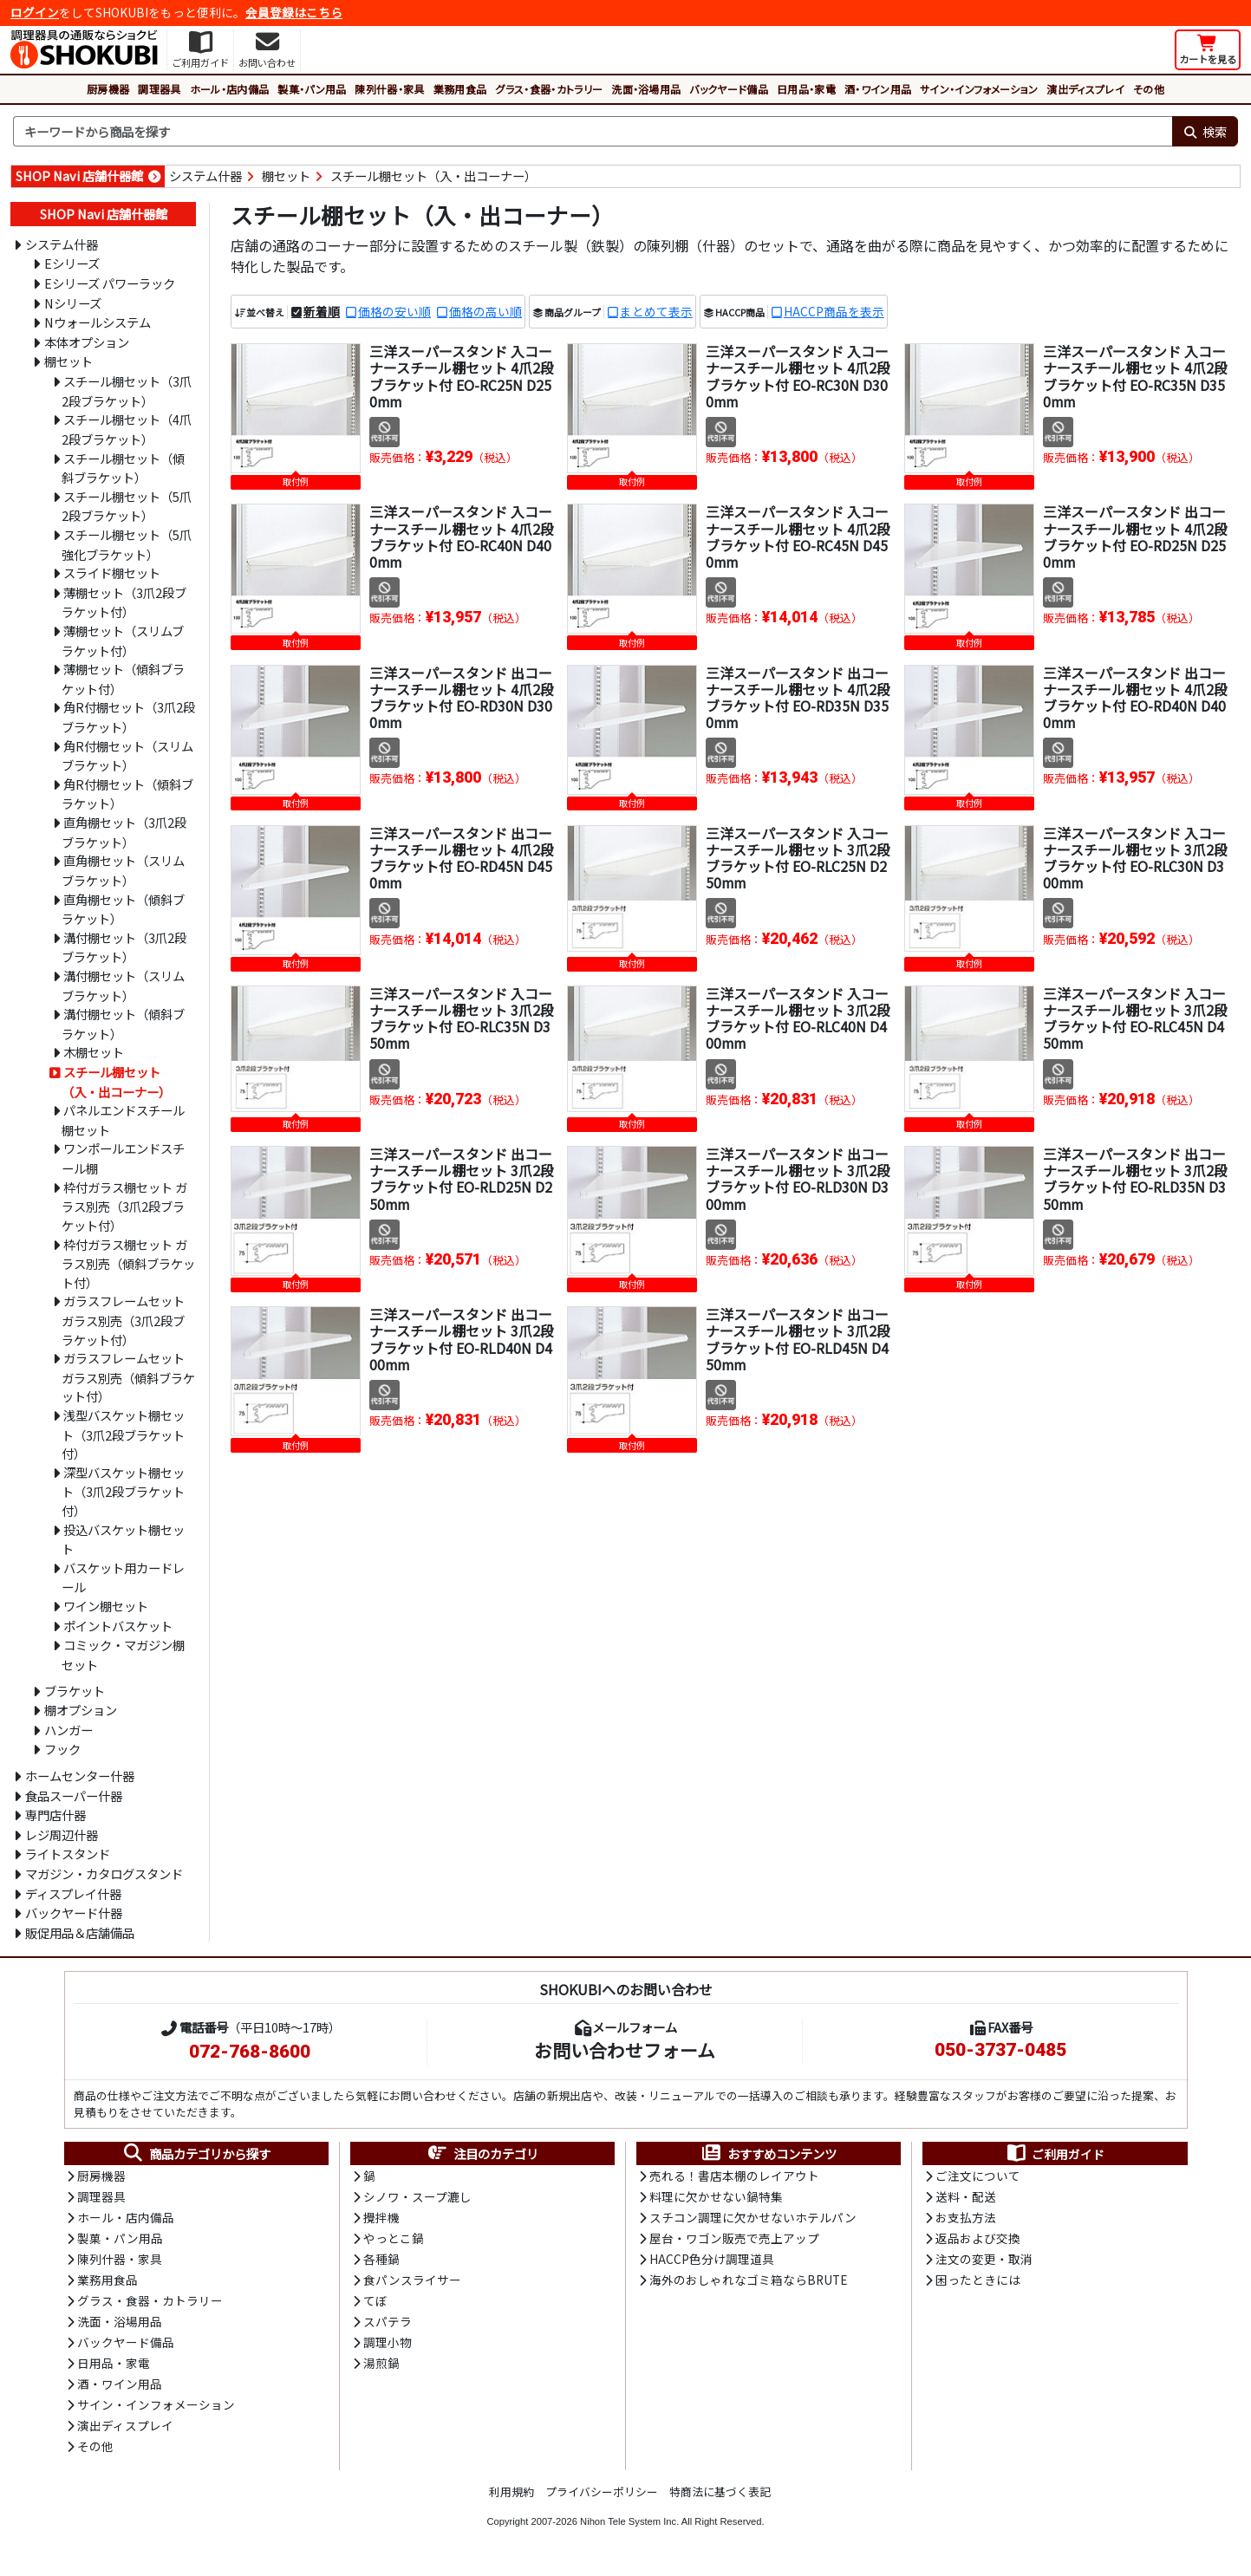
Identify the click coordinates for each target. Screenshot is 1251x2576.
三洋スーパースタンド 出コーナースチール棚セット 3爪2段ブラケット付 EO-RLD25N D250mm (461, 1178)
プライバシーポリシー (601, 2496)
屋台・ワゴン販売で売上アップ (734, 2239)
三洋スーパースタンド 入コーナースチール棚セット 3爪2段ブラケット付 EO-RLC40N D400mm (798, 1018)
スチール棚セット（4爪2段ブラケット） (127, 429)
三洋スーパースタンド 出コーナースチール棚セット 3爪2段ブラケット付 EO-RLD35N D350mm (1135, 1178)
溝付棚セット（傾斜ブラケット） (123, 1024)
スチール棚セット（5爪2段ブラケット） (127, 506)
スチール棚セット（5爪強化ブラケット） (127, 544)
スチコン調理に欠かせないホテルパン (753, 2219)
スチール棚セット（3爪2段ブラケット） (127, 391)
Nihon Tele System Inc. (629, 2526)
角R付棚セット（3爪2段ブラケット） (128, 717)
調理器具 (159, 88)
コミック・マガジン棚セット (123, 1655)
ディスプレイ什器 (73, 1893)
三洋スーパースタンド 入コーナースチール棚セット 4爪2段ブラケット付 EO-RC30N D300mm (798, 376)
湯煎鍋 (381, 2367)
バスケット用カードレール (123, 1577)
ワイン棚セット (105, 1606)
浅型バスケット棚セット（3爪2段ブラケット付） (123, 1434)
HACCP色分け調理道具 (711, 2261)
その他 (1148, 88)
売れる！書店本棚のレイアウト (734, 2176)
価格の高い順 (485, 311)
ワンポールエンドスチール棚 (123, 1158)
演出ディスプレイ (1085, 88)
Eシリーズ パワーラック (109, 283)
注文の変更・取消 (984, 2261)
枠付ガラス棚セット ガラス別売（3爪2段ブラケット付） (124, 1206)
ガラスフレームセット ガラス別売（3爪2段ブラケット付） (123, 1319)
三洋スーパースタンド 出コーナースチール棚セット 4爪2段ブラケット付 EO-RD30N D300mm (461, 697)
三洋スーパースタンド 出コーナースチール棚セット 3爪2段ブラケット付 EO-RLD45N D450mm (798, 1339)
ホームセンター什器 (79, 1775)
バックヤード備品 (728, 88)
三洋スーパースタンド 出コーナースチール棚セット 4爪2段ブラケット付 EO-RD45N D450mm (461, 858)
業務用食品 (460, 88)
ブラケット (74, 1691)
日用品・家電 (806, 88)
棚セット (286, 175)
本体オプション (86, 342)
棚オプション (80, 1710)
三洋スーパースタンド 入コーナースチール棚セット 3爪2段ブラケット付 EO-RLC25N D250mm (798, 858)
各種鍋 (381, 2261)
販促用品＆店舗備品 (79, 1932)
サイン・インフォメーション (979, 88)
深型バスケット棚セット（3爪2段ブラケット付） (123, 1491)
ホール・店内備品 (230, 88)
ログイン (34, 12)
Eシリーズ (72, 263)
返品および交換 (977, 2239)
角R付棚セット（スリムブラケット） (127, 756)
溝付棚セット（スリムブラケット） (123, 985)
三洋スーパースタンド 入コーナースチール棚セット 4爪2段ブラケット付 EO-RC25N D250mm (461, 376)
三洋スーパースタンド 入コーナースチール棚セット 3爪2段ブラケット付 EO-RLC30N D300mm (1135, 858)
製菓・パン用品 (311, 88)
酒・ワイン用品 (877, 88)
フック (62, 1749)
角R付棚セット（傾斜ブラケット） (127, 794)
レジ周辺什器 (61, 1834)
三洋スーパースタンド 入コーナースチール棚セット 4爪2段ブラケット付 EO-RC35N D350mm (1135, 376)
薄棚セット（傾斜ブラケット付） (123, 679)
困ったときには (977, 2282)
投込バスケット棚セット (123, 1539)
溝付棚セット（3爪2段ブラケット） (124, 947)
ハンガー (68, 1730)
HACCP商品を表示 (834, 311)
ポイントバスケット (118, 1626)
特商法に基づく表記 (720, 2496)
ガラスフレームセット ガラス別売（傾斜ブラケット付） (128, 1377)
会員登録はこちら (293, 12)
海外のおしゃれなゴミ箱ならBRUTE (748, 2282)
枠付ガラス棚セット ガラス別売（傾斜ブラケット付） (128, 1263)
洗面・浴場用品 (646, 88)
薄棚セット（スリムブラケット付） (123, 640)
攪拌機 (381, 2219)
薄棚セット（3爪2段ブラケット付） (124, 602)
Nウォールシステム (97, 322)
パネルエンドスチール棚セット (123, 1120)
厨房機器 (108, 88)
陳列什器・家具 (389, 88)
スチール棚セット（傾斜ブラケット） (123, 468)
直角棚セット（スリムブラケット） (123, 870)
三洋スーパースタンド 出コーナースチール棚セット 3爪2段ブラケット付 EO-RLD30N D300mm (798, 1178)
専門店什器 (55, 1814)
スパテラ (387, 2324)
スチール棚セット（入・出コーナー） (433, 175)
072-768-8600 (249, 2051)
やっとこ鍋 (393, 2239)
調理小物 (387, 2345)
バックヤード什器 (73, 1912)
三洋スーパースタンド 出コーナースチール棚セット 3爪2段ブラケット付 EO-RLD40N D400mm (461, 1339)
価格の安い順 (394, 311)
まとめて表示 (656, 311)
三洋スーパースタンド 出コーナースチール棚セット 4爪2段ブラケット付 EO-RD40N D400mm (1135, 697)
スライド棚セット (111, 572)
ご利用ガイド (1054, 2154)
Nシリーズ (72, 303)
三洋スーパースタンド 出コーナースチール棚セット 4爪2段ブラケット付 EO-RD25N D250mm (1135, 536)
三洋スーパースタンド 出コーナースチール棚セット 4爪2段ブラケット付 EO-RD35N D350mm (798, 697)
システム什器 (205, 175)
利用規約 (511, 2496)
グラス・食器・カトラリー (549, 88)
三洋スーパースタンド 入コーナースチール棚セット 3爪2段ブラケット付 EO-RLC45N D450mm (1135, 1018)
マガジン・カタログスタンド (104, 1873)
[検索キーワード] (592, 131)
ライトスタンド (67, 1853)
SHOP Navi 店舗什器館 (79, 175)
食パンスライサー (412, 2282)
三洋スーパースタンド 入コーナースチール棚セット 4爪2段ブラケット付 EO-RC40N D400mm (461, 536)
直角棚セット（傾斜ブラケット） (123, 909)
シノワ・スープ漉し (417, 2198)
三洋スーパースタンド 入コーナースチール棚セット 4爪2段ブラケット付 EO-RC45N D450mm (798, 536)
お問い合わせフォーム (624, 2050)
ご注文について (977, 2176)
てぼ (375, 2304)
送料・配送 (965, 2198)
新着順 (321, 311)
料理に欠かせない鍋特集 (716, 2198)
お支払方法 (965, 2219)
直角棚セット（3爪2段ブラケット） (124, 832)
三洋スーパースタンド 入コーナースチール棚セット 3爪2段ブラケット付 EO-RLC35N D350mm (461, 1018)
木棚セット (93, 1052)
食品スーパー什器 (73, 1795)
